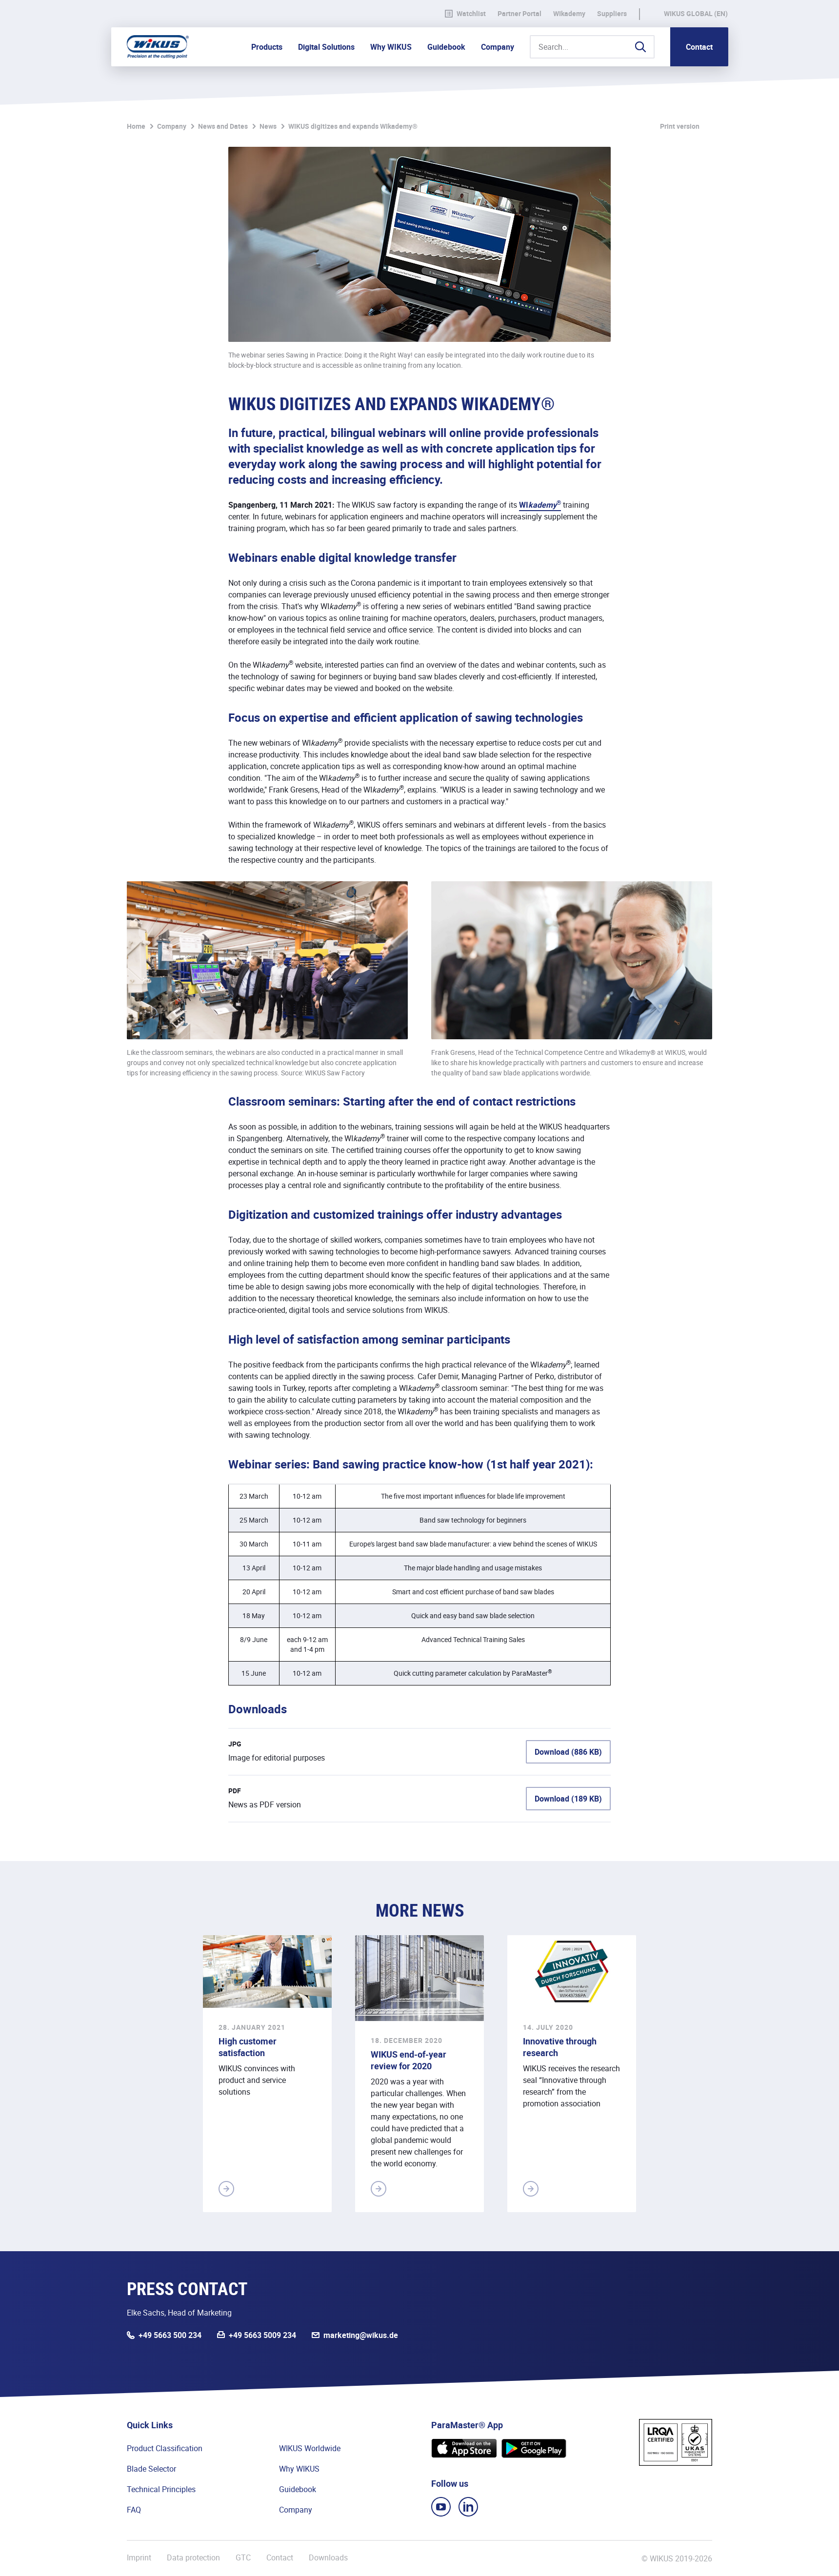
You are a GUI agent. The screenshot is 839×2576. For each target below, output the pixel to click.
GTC (243, 2558)
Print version (679, 126)
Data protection (193, 2558)
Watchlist (465, 14)
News (268, 126)
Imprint (139, 2558)
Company (171, 126)
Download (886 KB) (568, 1751)
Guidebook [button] (446, 47)
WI (540, 504)
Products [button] (266, 47)
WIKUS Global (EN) (696, 14)
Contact (699, 46)
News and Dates (223, 126)
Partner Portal (519, 14)
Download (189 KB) (568, 1798)
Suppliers (612, 14)
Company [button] (497, 47)
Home (136, 126)
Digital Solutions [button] (326, 47)
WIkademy (569, 14)
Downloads (328, 2558)
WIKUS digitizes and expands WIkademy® (353, 126)
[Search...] (592, 47)
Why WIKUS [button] (391, 47)
